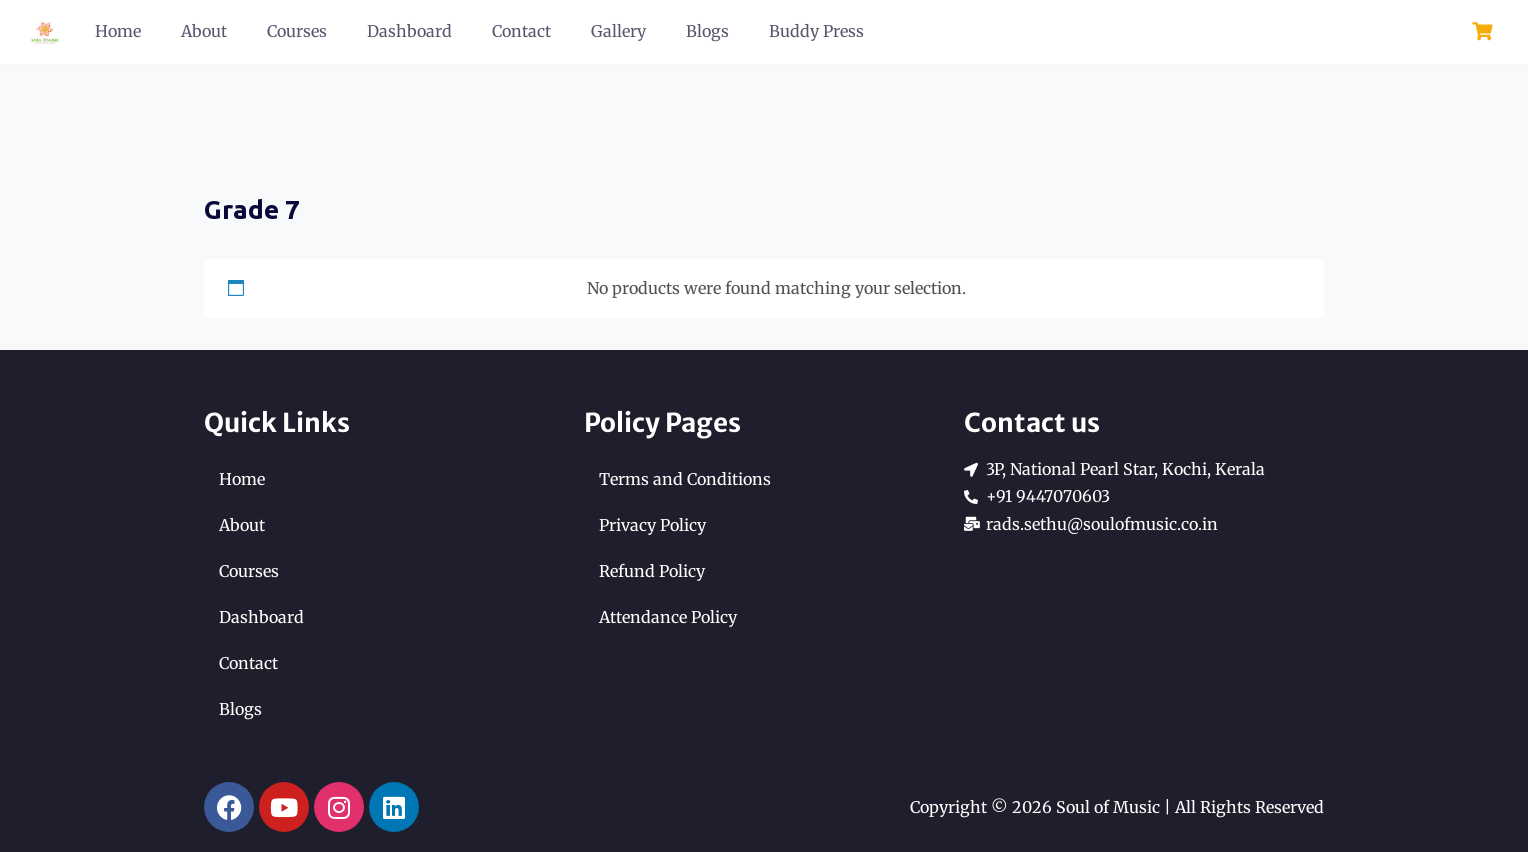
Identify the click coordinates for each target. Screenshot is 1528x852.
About (204, 31)
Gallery (618, 31)
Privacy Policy (652, 525)
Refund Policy (652, 571)
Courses (297, 31)
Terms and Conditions (685, 479)
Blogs (707, 31)
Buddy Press (816, 31)
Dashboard (409, 31)
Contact (521, 31)
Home (118, 31)
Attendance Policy (668, 617)
